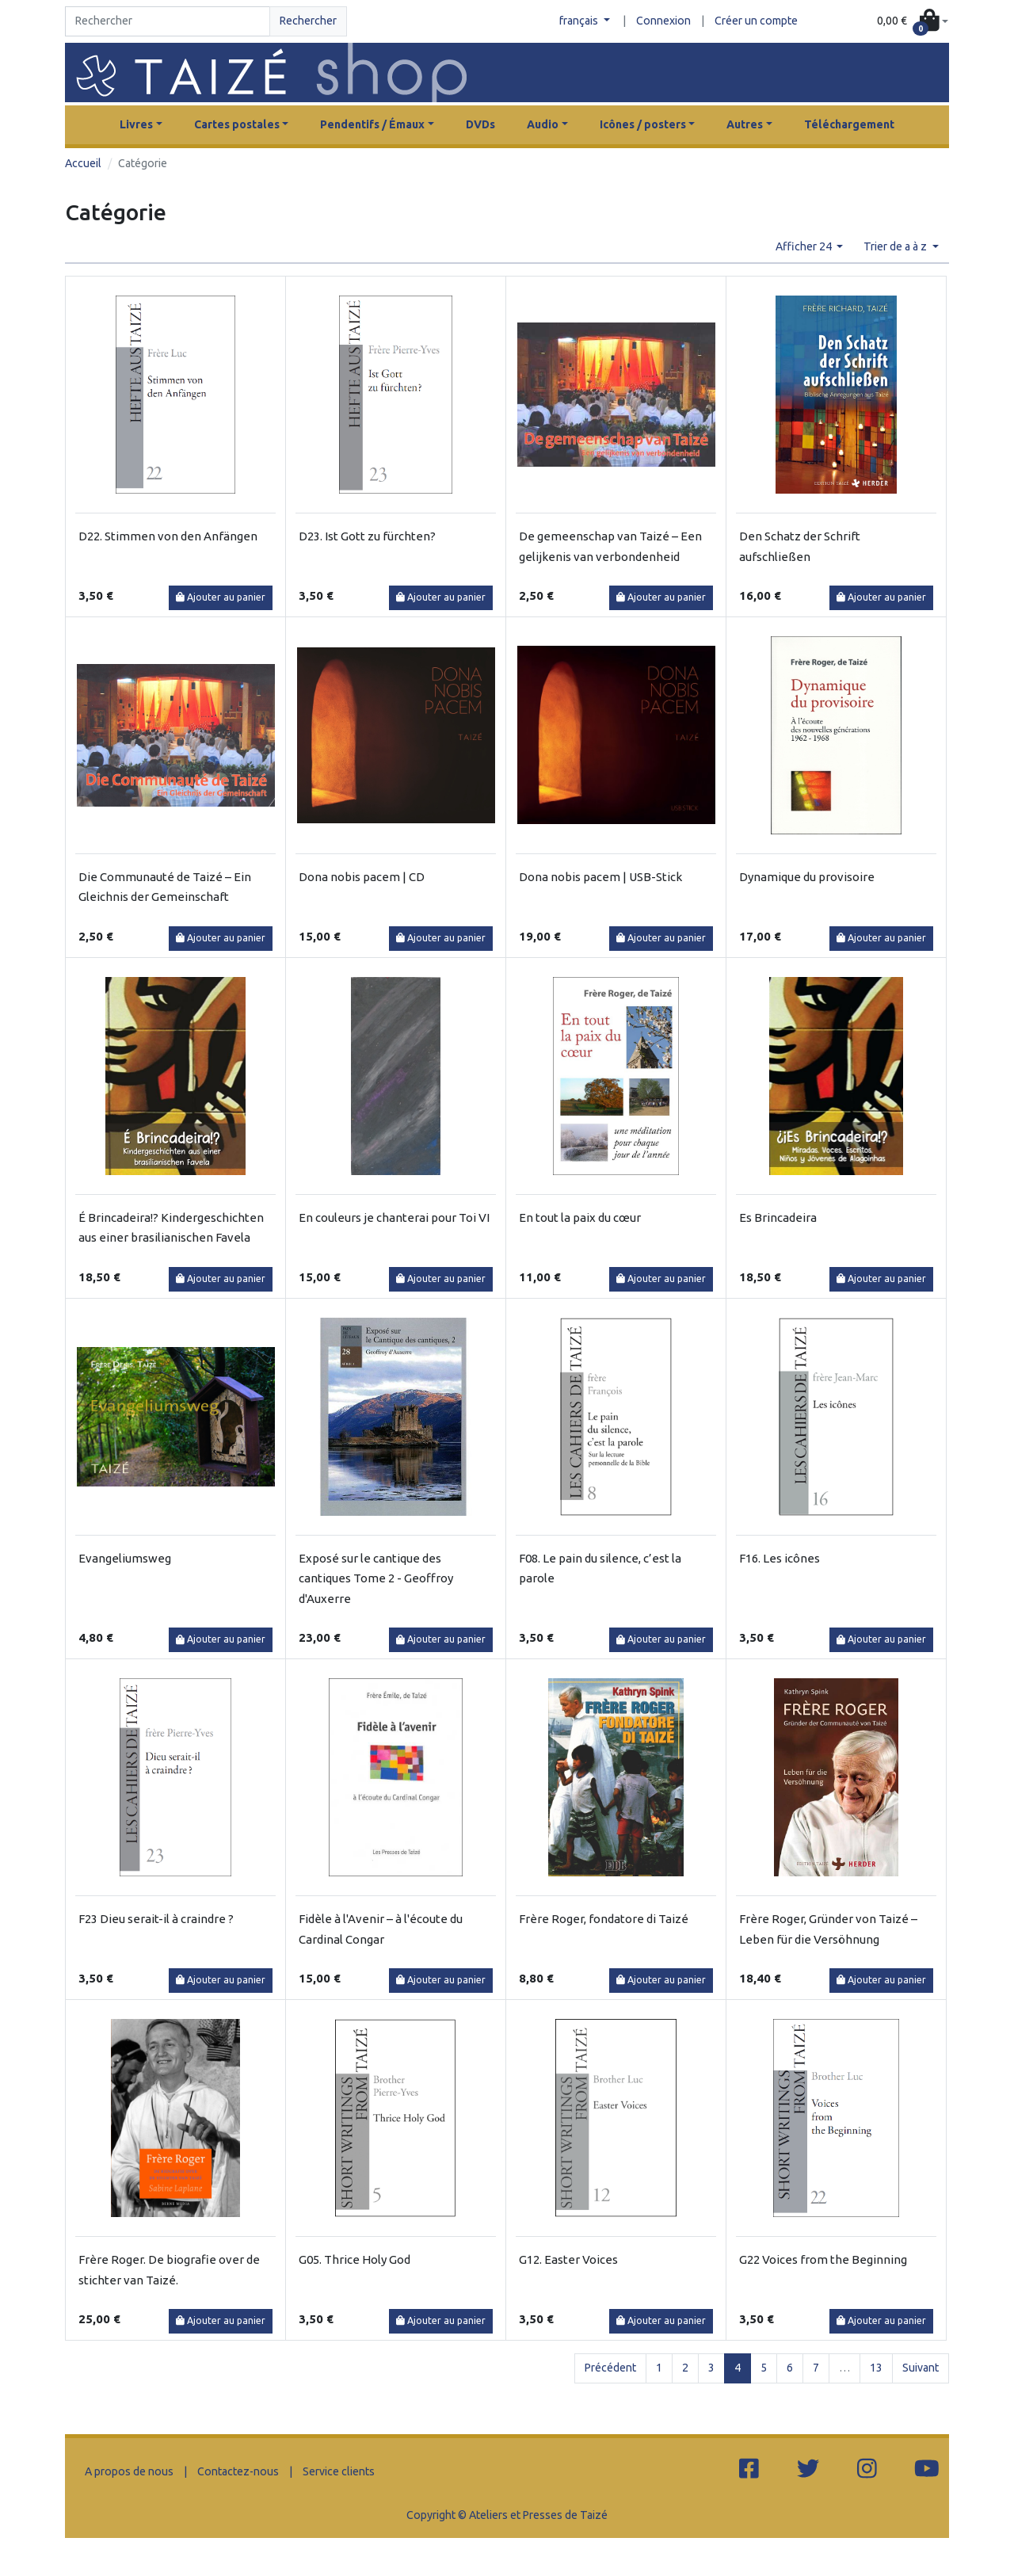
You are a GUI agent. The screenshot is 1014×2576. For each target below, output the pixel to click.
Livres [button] (136, 124)
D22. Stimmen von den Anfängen (167, 536)
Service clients (339, 2471)
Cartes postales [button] (237, 124)
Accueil (83, 163)
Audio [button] (542, 124)
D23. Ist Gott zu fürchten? (367, 536)
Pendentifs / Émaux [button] (372, 124)
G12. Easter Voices (568, 2259)
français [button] (579, 20)
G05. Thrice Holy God (354, 2259)
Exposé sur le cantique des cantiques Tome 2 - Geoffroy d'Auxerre (376, 1578)
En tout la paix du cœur (580, 1217)
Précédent (610, 2367)
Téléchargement (849, 124)
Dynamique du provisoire (807, 876)
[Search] (167, 21)
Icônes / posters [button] (643, 124)
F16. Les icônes (779, 1558)
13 (876, 2367)
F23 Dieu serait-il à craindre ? (156, 1918)
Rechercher (308, 20)
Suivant (920, 2367)
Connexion (663, 20)
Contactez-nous (238, 2471)
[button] (912, 22)
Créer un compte (756, 20)
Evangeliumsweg (124, 1558)
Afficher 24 (805, 246)
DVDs (480, 124)
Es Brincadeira (778, 1217)
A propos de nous (129, 2471)
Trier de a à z (896, 246)
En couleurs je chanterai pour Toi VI (394, 1217)
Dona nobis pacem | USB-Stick (600, 876)
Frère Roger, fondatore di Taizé (603, 1918)
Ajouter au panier (220, 597)
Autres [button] (744, 124)
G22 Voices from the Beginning (823, 2259)
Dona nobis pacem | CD (362, 876)
